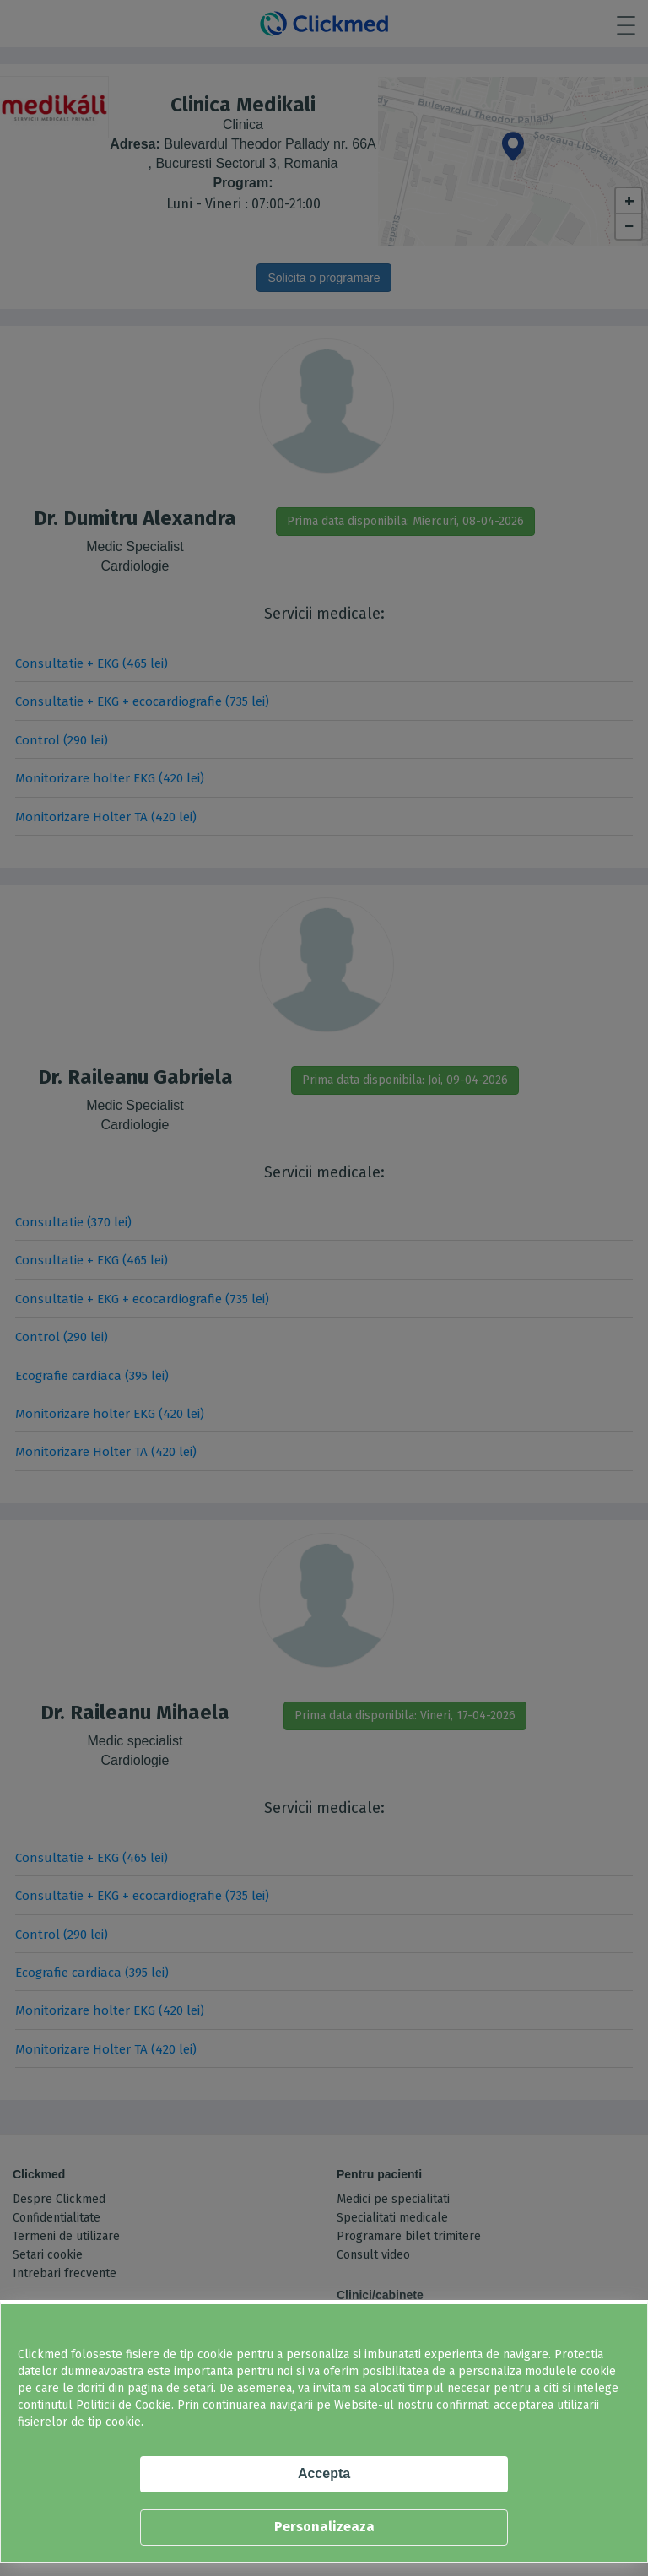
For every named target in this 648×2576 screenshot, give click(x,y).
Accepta (324, 2473)
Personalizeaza (324, 2527)
